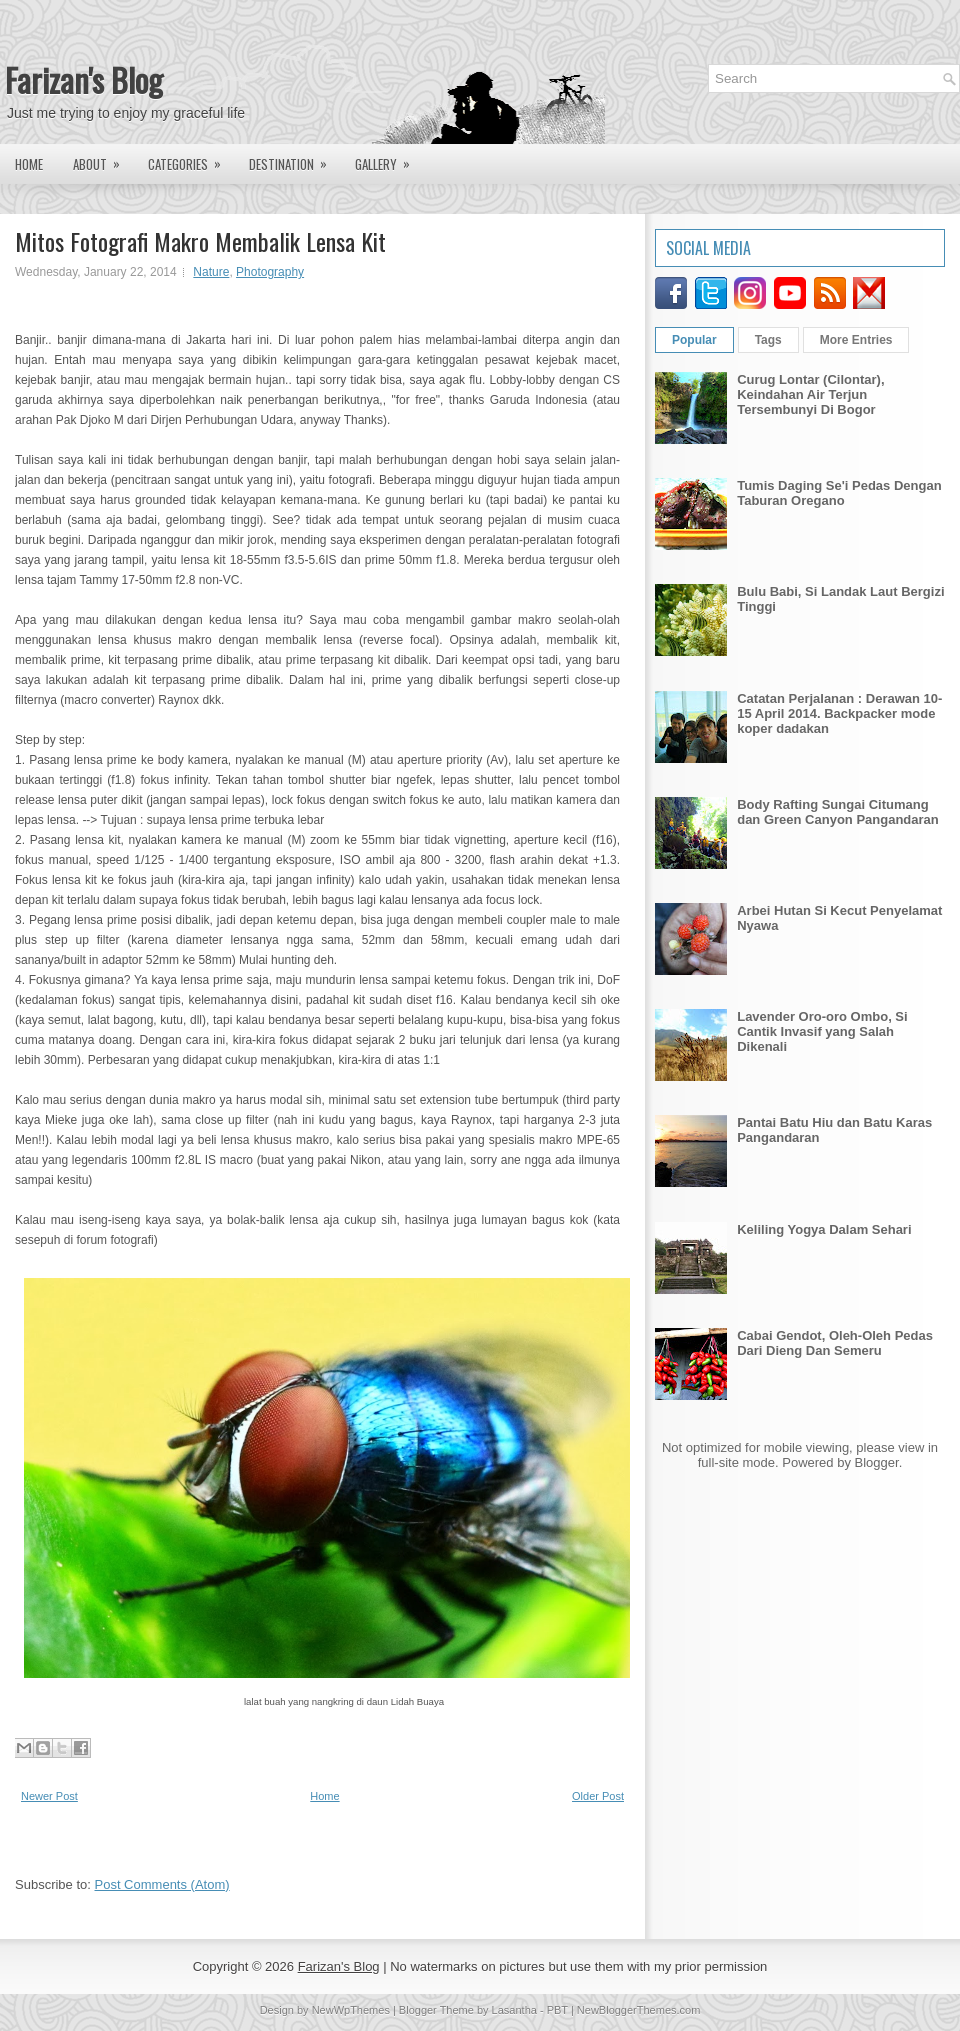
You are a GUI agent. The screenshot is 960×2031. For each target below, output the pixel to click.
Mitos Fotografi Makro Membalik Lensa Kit (200, 241)
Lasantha (514, 2010)
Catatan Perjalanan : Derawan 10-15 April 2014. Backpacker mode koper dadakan (839, 713)
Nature (211, 272)
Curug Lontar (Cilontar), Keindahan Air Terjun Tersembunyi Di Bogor (810, 394)
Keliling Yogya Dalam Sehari (824, 1229)
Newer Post (49, 1796)
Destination (294, 159)
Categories (191, 159)
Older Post (598, 1796)
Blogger (877, 1462)
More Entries (856, 340)
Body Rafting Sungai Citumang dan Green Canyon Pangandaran (838, 812)
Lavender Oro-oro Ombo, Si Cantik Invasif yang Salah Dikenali (822, 1031)
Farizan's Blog (84, 79)
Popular (694, 340)
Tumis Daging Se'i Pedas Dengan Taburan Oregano (839, 493)
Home (29, 164)
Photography (270, 272)
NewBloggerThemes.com (639, 2010)
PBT (557, 2010)
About (103, 159)
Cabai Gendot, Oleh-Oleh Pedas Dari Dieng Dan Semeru (835, 1343)
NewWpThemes (351, 2010)
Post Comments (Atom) (162, 1884)
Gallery (389, 159)
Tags (768, 340)
